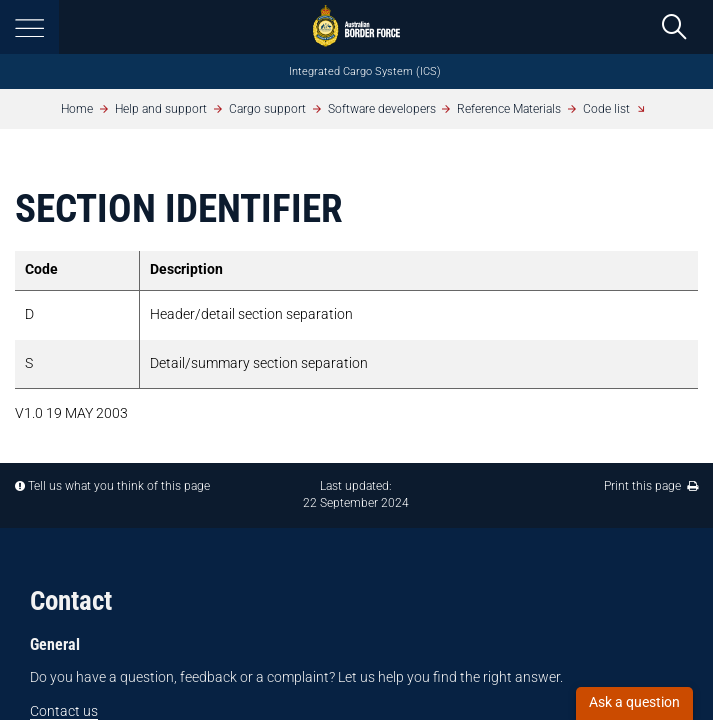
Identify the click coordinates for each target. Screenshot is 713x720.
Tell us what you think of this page (119, 486)
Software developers (382, 109)
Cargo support (267, 109)
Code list (606, 109)
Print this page (651, 486)
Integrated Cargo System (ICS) (365, 71)
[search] (674, 27)
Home (77, 109)
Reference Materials (509, 109)
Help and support (161, 109)
